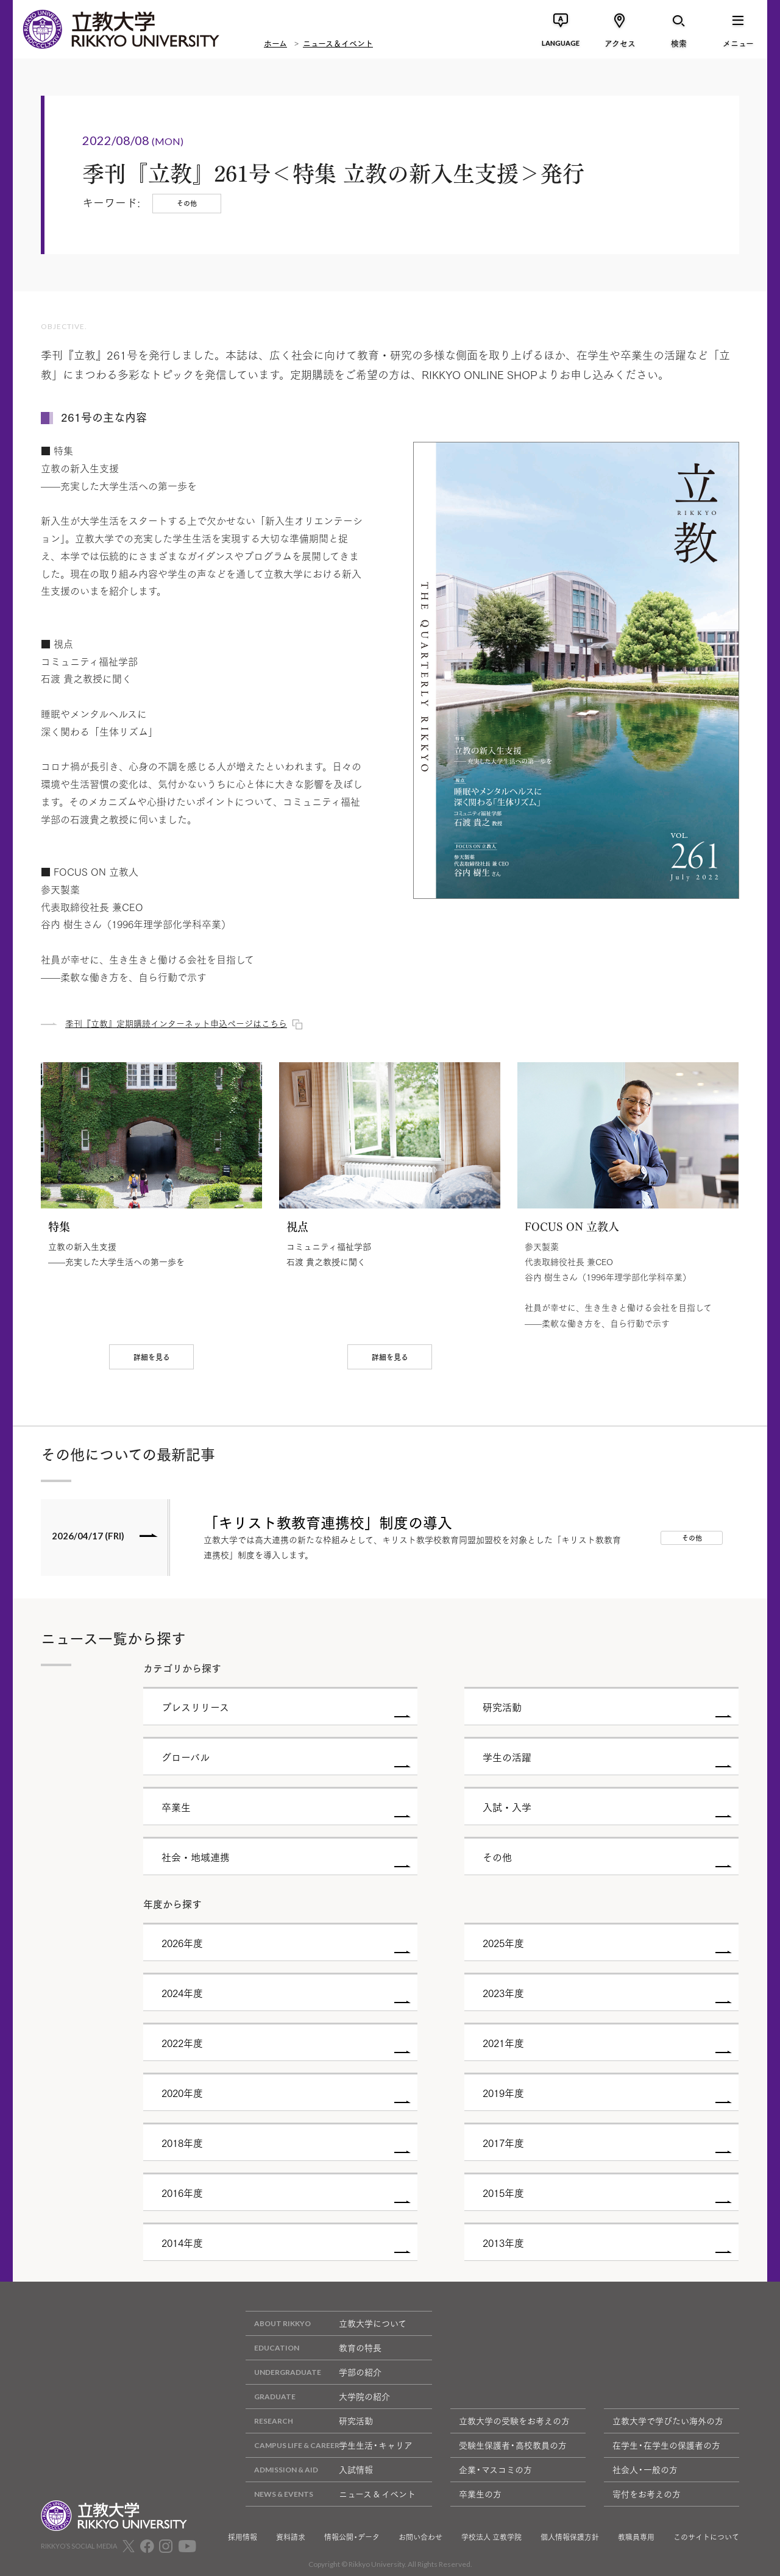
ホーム (275, 43)
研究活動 (309, 2421)
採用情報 (242, 2537)
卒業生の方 (480, 2494)
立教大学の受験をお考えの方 (514, 2421)
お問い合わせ (420, 2537)
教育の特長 (313, 2348)
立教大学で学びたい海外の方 (667, 2421)
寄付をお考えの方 (646, 2494)
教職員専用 (636, 2537)
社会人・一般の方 (645, 2469)
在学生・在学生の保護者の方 (666, 2445)
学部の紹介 (313, 2372)
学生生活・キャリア (329, 2445)
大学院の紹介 (318, 2396)
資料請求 (290, 2537)
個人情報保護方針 (570, 2537)
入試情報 (309, 2470)
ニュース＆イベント (338, 43)
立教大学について (326, 2323)
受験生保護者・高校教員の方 (513, 2445)
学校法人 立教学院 (491, 2537)
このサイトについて (706, 2537)
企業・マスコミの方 (495, 2469)
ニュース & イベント (331, 2494)
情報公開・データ (352, 2537)
